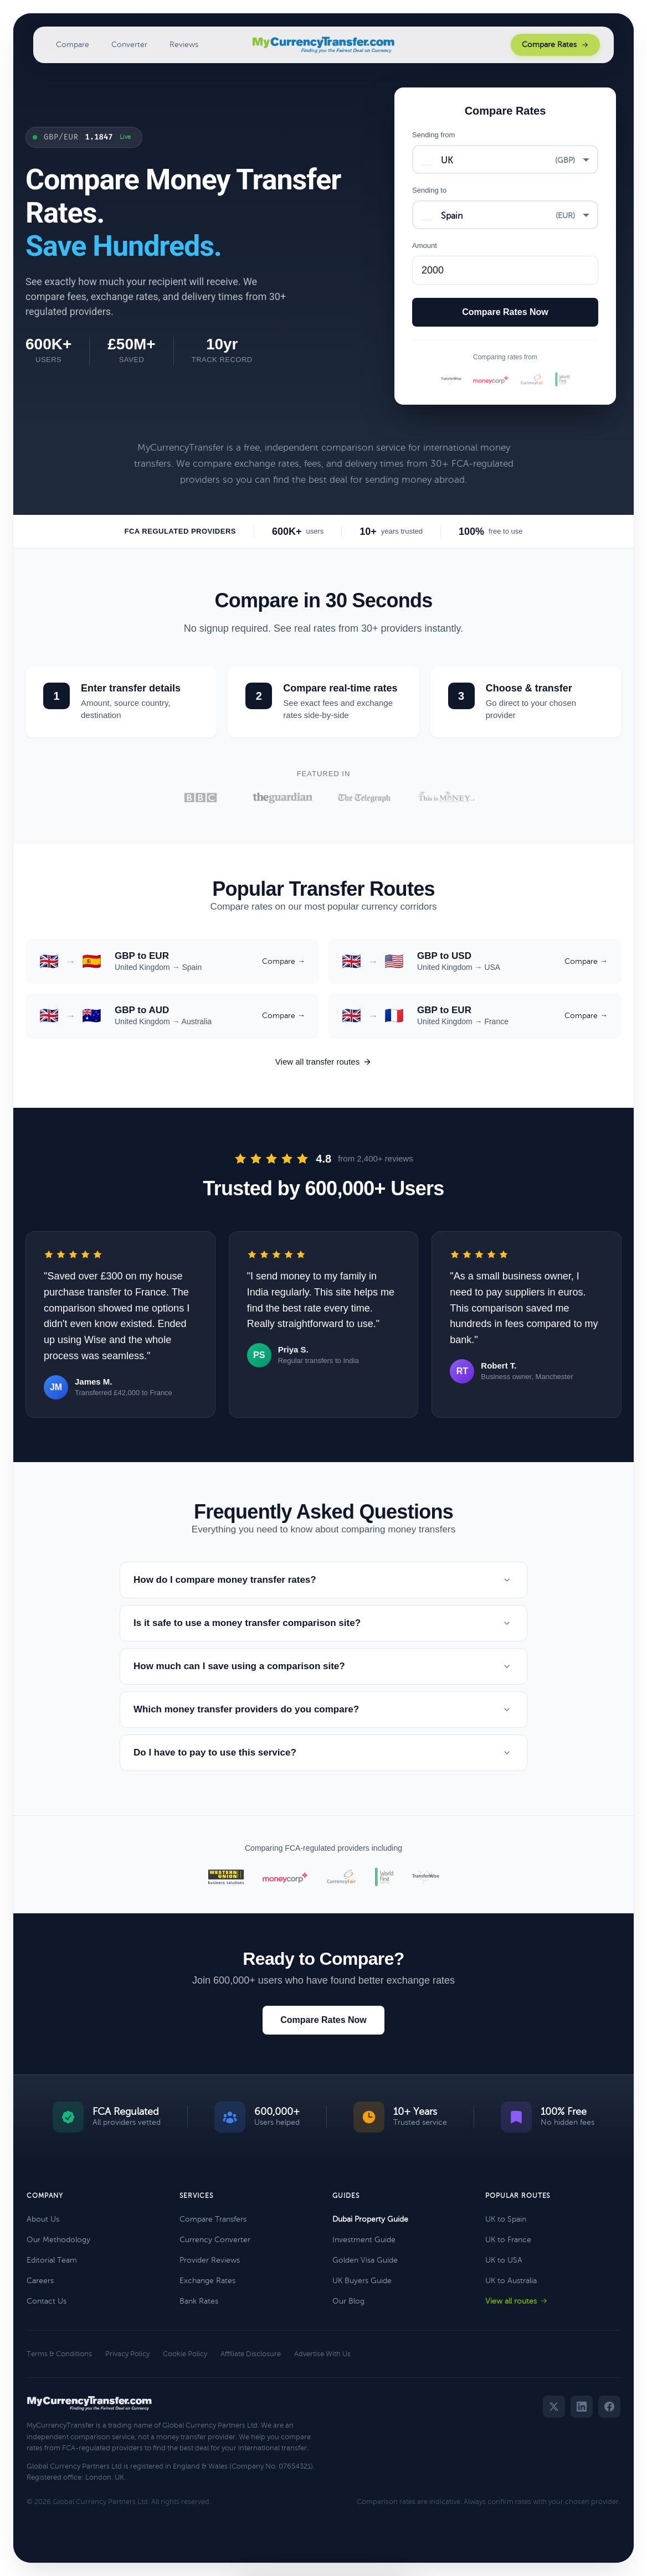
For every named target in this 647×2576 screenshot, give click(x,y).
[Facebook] (609, 2407)
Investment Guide (364, 2240)
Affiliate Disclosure (250, 2354)
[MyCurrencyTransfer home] (324, 45)
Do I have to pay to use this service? (323, 1752)
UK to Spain (505, 2219)
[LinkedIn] (582, 2407)
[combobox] (505, 159)
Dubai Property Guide (370, 2219)
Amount (424, 245)
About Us (43, 2219)
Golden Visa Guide (365, 2260)
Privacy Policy (127, 2354)
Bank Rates (198, 2301)
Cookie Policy (185, 2354)
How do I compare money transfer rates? (323, 1580)
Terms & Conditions (59, 2354)
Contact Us (46, 2301)
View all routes (516, 2301)
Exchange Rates (207, 2280)
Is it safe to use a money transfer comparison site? (323, 1623)
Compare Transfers (213, 2219)
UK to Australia (511, 2280)
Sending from (433, 135)
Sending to (429, 190)
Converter (129, 44)
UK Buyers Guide (362, 2280)
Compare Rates (555, 44)
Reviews (184, 44)
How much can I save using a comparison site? (323, 1666)
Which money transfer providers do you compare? (323, 1709)
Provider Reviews (209, 2260)
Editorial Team (52, 2260)
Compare (72, 44)
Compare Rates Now (323, 2020)
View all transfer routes (323, 1061)
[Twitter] (554, 2407)
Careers (40, 2280)
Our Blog (348, 2301)
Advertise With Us (322, 2354)
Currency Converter (214, 2240)
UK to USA (503, 2260)
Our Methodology (58, 2240)
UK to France (508, 2240)
